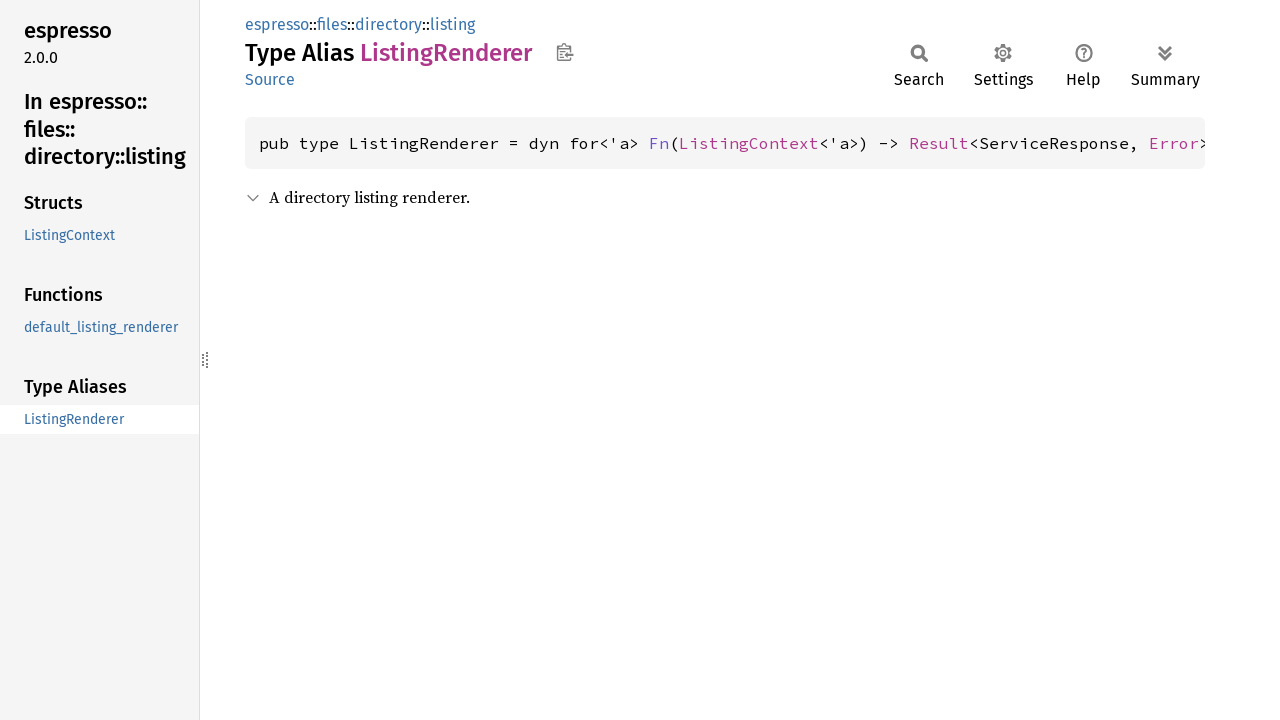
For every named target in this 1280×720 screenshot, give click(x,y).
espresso (277, 24)
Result (939, 143)
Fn (659, 143)
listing (452, 24)
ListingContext (749, 143)
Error (1174, 143)
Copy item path (564, 52)
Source (270, 79)
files (332, 24)
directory (388, 24)
